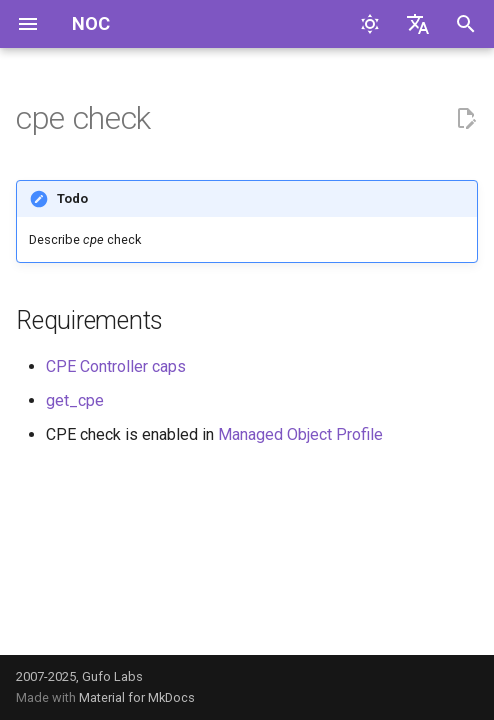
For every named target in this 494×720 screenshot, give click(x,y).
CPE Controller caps (116, 366)
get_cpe (75, 400)
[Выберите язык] (418, 24)
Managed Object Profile (300, 434)
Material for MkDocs (137, 697)
